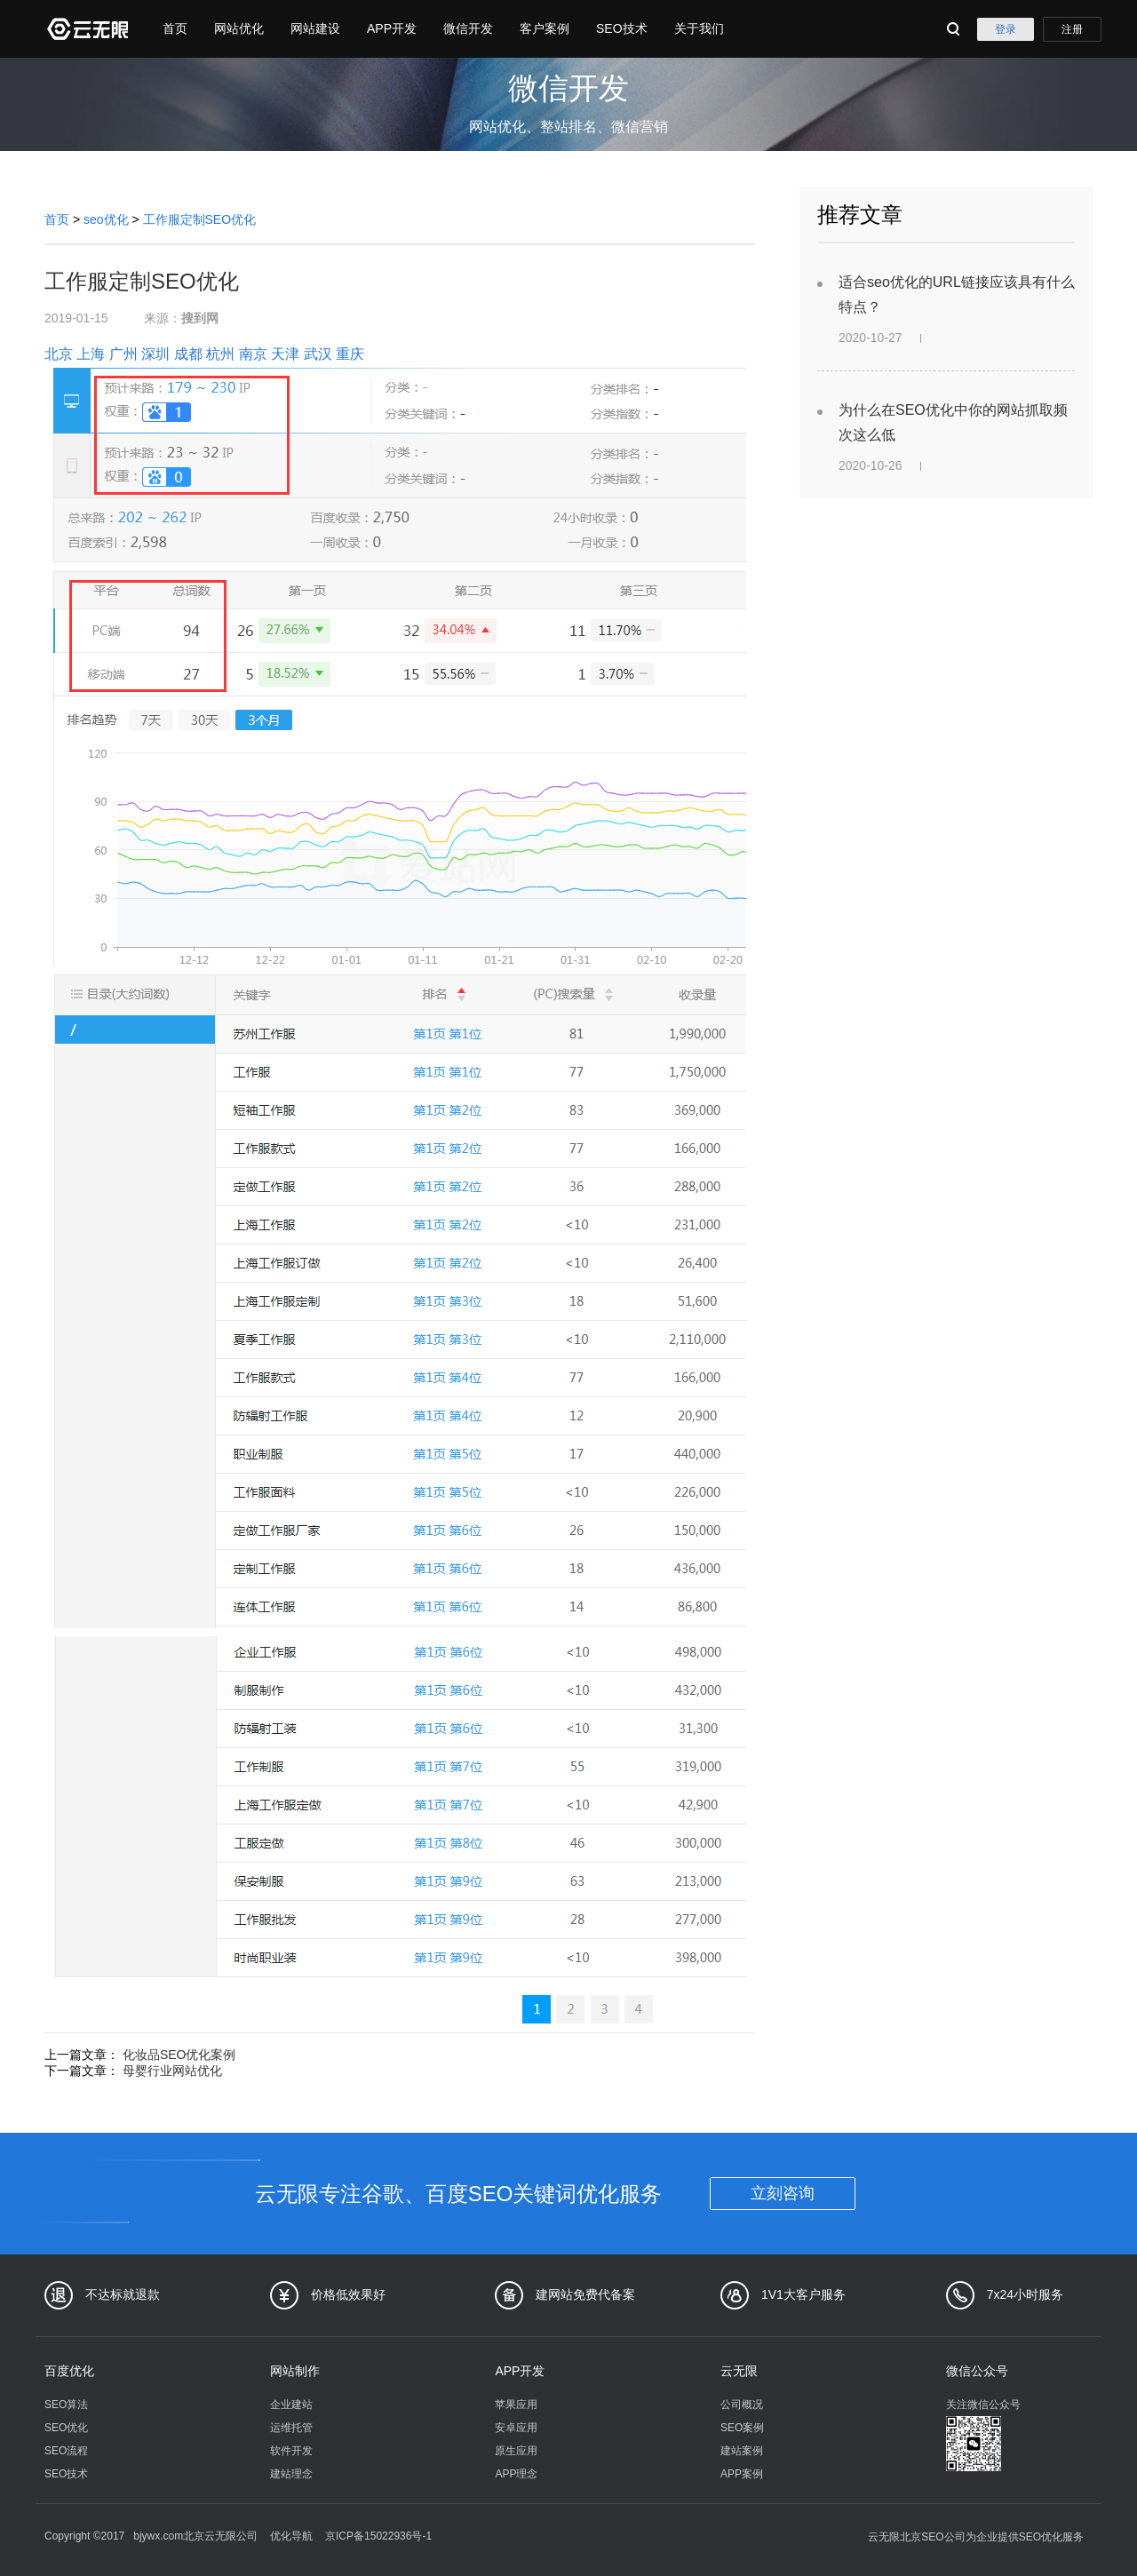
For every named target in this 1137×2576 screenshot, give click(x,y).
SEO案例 (742, 2427)
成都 (188, 354)
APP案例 (741, 2474)
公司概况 (741, 2404)
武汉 (318, 354)
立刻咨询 (783, 2193)
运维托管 (291, 2427)
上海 (90, 354)
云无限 (739, 2371)
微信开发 (468, 28)
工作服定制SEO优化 (200, 219)
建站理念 (291, 2474)
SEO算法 (66, 2404)
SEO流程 (66, 2451)
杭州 (220, 354)
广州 (123, 354)
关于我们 (699, 28)
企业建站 (291, 2404)
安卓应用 (516, 2427)
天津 (285, 354)
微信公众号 (977, 2371)
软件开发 (291, 2451)
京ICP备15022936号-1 (378, 2536)
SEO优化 (66, 2427)
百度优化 (69, 2371)
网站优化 (239, 28)
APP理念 (516, 2474)
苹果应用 (516, 2404)
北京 (58, 354)
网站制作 (295, 2371)
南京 (253, 354)
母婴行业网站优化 (172, 2070)
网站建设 (315, 28)
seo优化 (106, 219)
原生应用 (516, 2451)
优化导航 (291, 2536)
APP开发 (392, 28)
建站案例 (741, 2451)
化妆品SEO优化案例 (179, 2054)
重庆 (350, 354)
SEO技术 (622, 28)
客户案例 (544, 28)
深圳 (155, 354)
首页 (175, 28)
